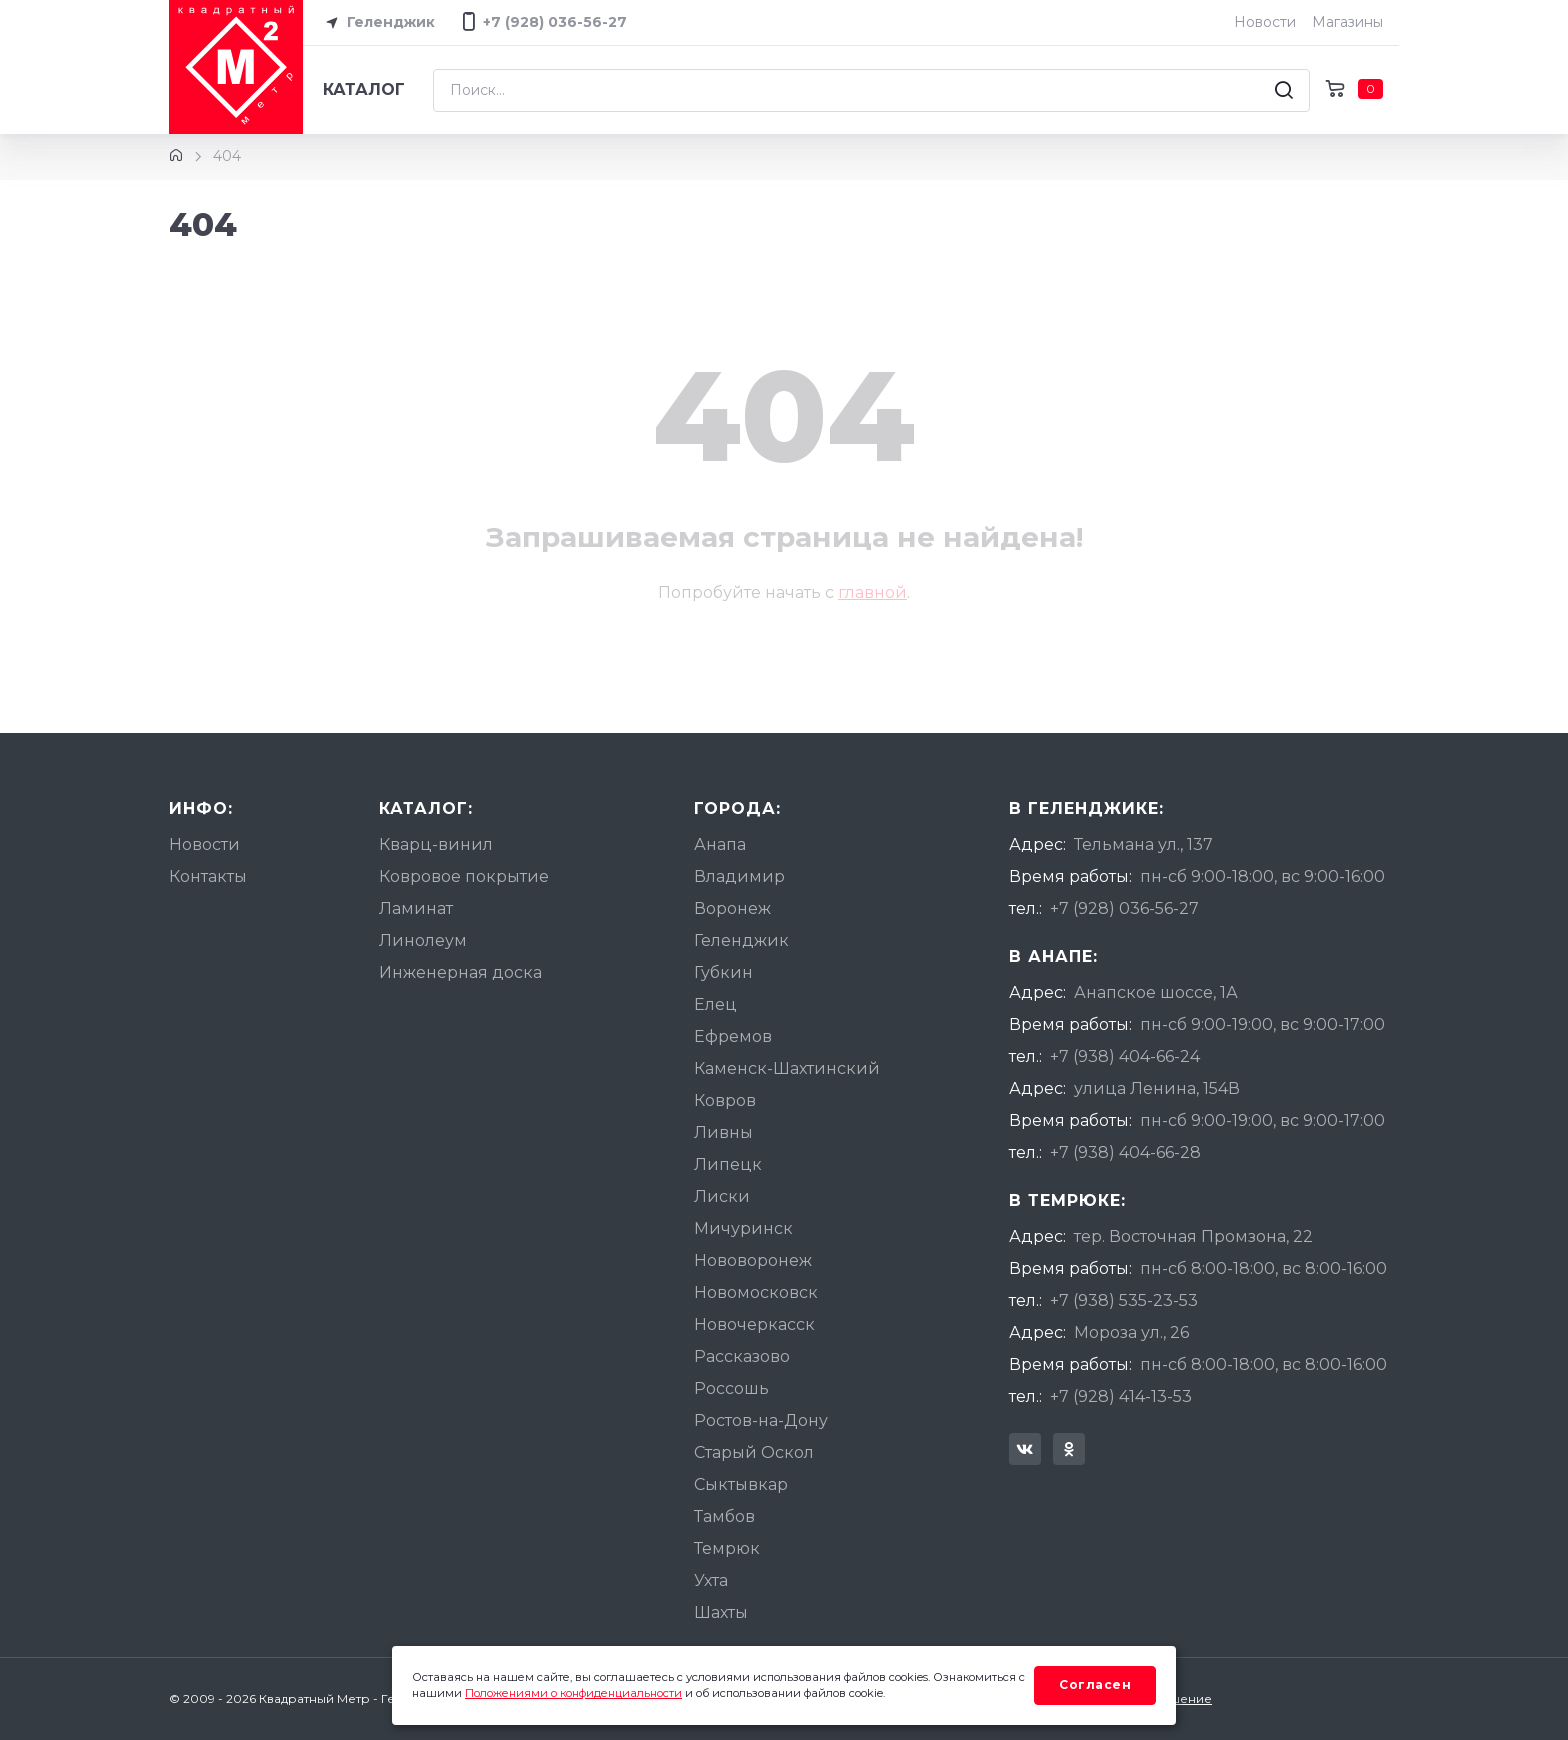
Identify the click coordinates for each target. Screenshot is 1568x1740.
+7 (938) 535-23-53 (1124, 1300)
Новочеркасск (754, 1324)
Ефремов (733, 1036)
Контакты (208, 876)
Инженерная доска (460, 972)
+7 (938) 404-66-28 (1125, 1152)
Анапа (720, 844)
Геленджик (377, 23)
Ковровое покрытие (464, 876)
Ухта (711, 1580)
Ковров (725, 1100)
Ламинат (416, 908)
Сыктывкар (741, 1484)
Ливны (723, 1132)
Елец (715, 1004)
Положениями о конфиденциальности (573, 1693)
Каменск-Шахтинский (787, 1068)
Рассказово (742, 1356)
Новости (1265, 22)
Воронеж (732, 908)
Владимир (739, 876)
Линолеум (423, 940)
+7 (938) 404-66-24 (1125, 1056)
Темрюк (727, 1548)
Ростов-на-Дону (761, 1420)
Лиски (722, 1196)
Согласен (1095, 1684)
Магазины (1347, 22)
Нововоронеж (753, 1260)
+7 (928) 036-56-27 (1124, 908)
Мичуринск (743, 1228)
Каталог (364, 89)
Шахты (721, 1612)
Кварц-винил (436, 844)
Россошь (731, 1388)
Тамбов (724, 1516)
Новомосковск (756, 1292)
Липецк (728, 1164)
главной (872, 592)
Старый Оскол (754, 1452)
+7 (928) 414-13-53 (1121, 1396)
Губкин (723, 972)
